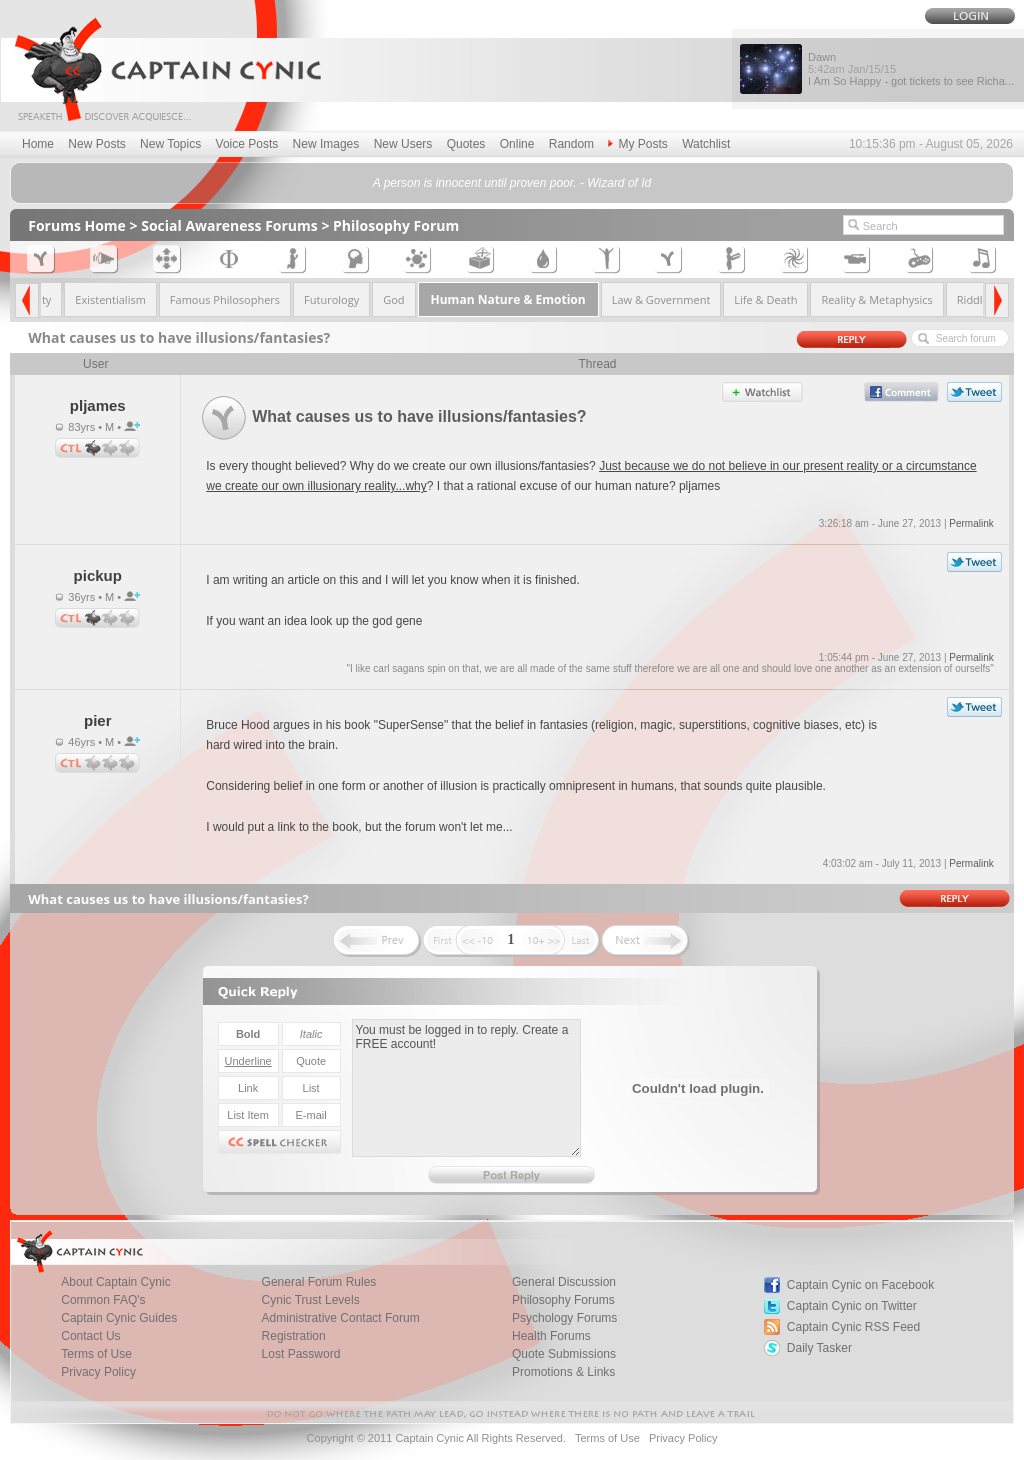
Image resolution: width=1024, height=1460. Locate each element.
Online (517, 144)
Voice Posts (247, 144)
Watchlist (706, 144)
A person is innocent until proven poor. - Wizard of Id (512, 183)
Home (38, 144)
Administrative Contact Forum (341, 1318)
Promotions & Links (563, 1372)
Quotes (466, 144)
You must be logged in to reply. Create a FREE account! (466, 1088)
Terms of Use (607, 1438)
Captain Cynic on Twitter (852, 1306)
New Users (403, 144)
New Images (326, 144)
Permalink (971, 523)
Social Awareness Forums (229, 225)
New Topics (170, 144)
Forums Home (77, 225)
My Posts (637, 144)
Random (571, 144)
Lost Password (301, 1354)
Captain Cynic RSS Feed (853, 1327)
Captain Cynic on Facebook (860, 1285)
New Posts (96, 144)
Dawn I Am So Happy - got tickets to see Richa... (911, 69)
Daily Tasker (819, 1348)
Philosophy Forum (396, 225)
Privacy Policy (98, 1372)
